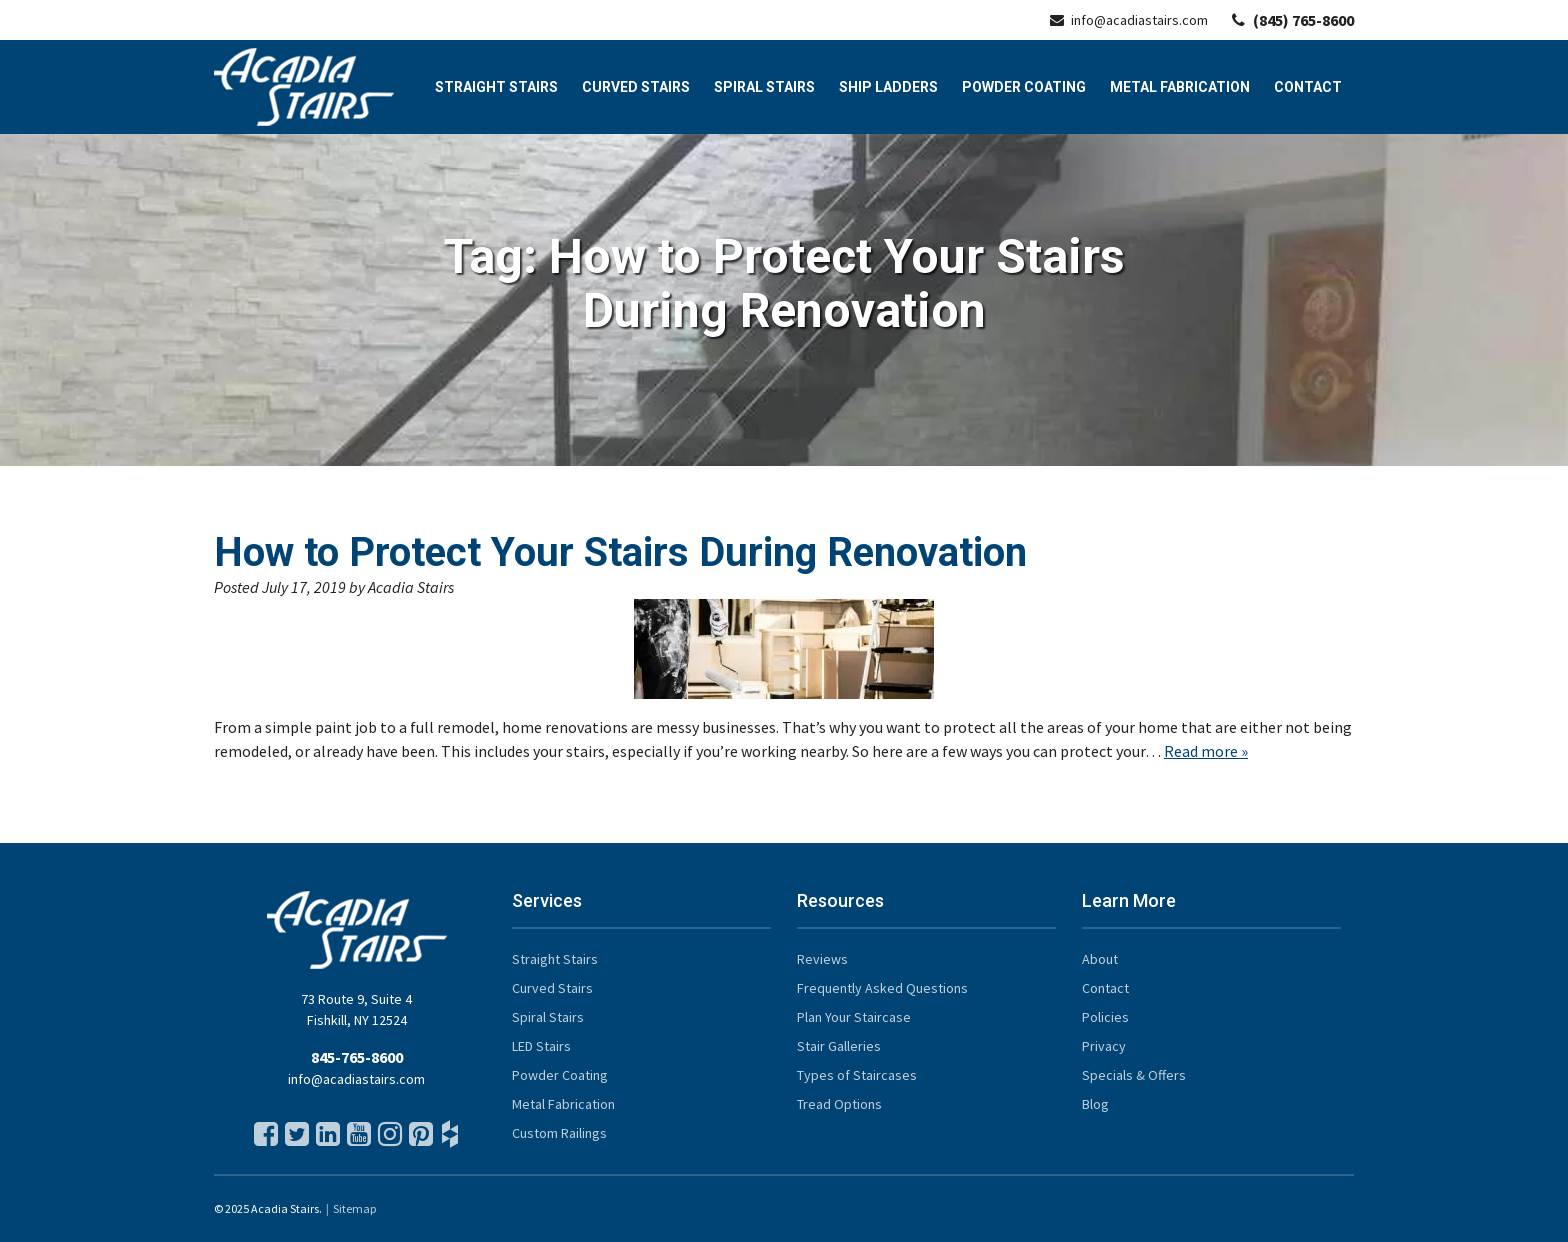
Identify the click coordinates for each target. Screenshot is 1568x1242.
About (1100, 959)
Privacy (1104, 1046)
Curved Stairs (636, 87)
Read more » (1206, 751)
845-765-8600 (357, 1057)
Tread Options (839, 1104)
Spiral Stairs (764, 87)
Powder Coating (1024, 87)
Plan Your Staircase (854, 1017)
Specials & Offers (1134, 1075)
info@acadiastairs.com (1129, 20)
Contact (1308, 87)
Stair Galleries (839, 1046)
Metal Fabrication (1180, 87)
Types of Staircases (857, 1075)
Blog (1095, 1104)
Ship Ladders (888, 87)
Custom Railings (559, 1133)
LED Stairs (541, 1046)
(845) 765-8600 (1293, 20)
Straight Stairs (496, 87)
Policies (1105, 1017)
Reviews (822, 959)
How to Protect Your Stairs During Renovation (620, 552)
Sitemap (354, 1208)
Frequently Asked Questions (882, 988)
